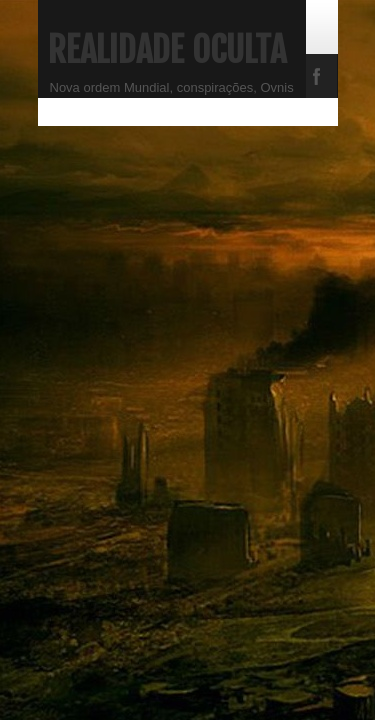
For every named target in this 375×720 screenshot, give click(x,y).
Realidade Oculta (167, 50)
